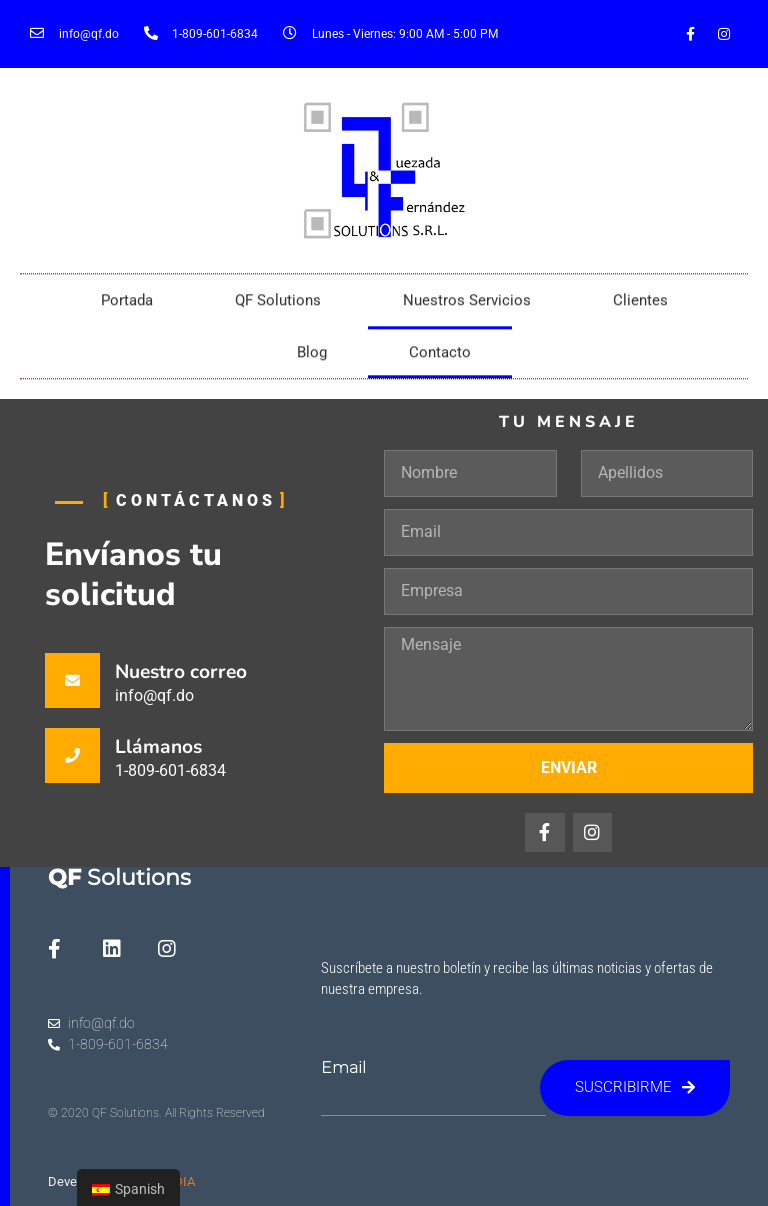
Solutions (119, 877)
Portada (127, 310)
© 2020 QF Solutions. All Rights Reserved (156, 1113)
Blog (312, 362)
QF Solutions (278, 310)
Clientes (640, 310)
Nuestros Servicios (467, 310)
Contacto (440, 362)
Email (343, 1068)
